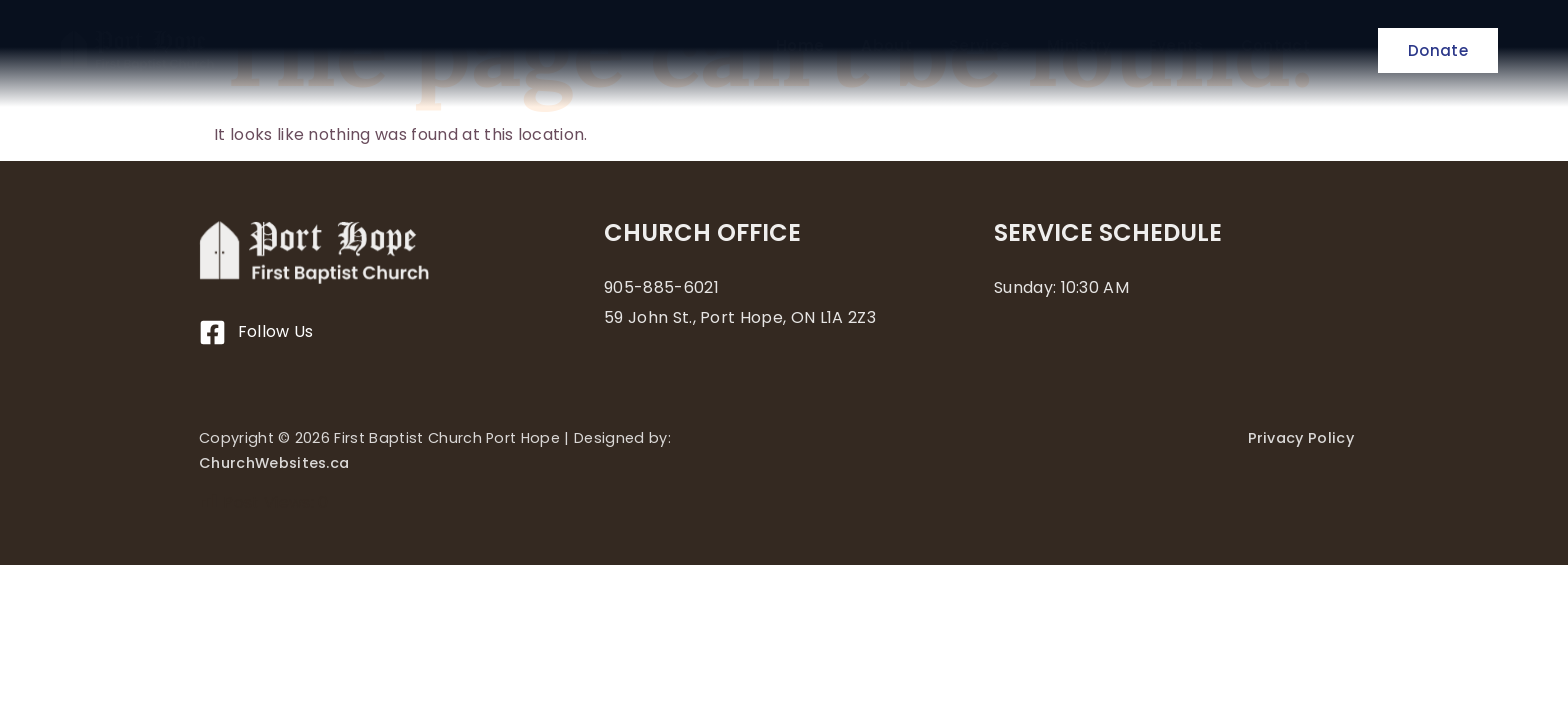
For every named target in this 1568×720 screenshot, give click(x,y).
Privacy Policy (1301, 438)
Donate (1438, 50)
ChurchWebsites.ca (274, 463)
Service (979, 46)
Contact (1275, 46)
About (886, 46)
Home (800, 46)
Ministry (1079, 46)
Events (1176, 46)
